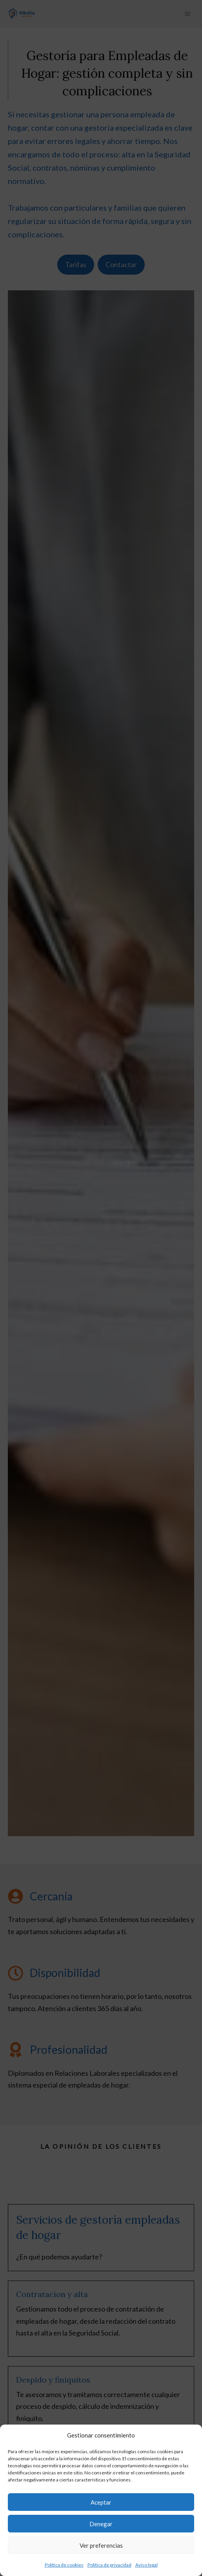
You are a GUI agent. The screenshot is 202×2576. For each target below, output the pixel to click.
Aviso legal (146, 2565)
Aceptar (101, 2502)
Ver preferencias (101, 2545)
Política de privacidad (109, 2565)
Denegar (101, 2523)
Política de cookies (64, 2565)
